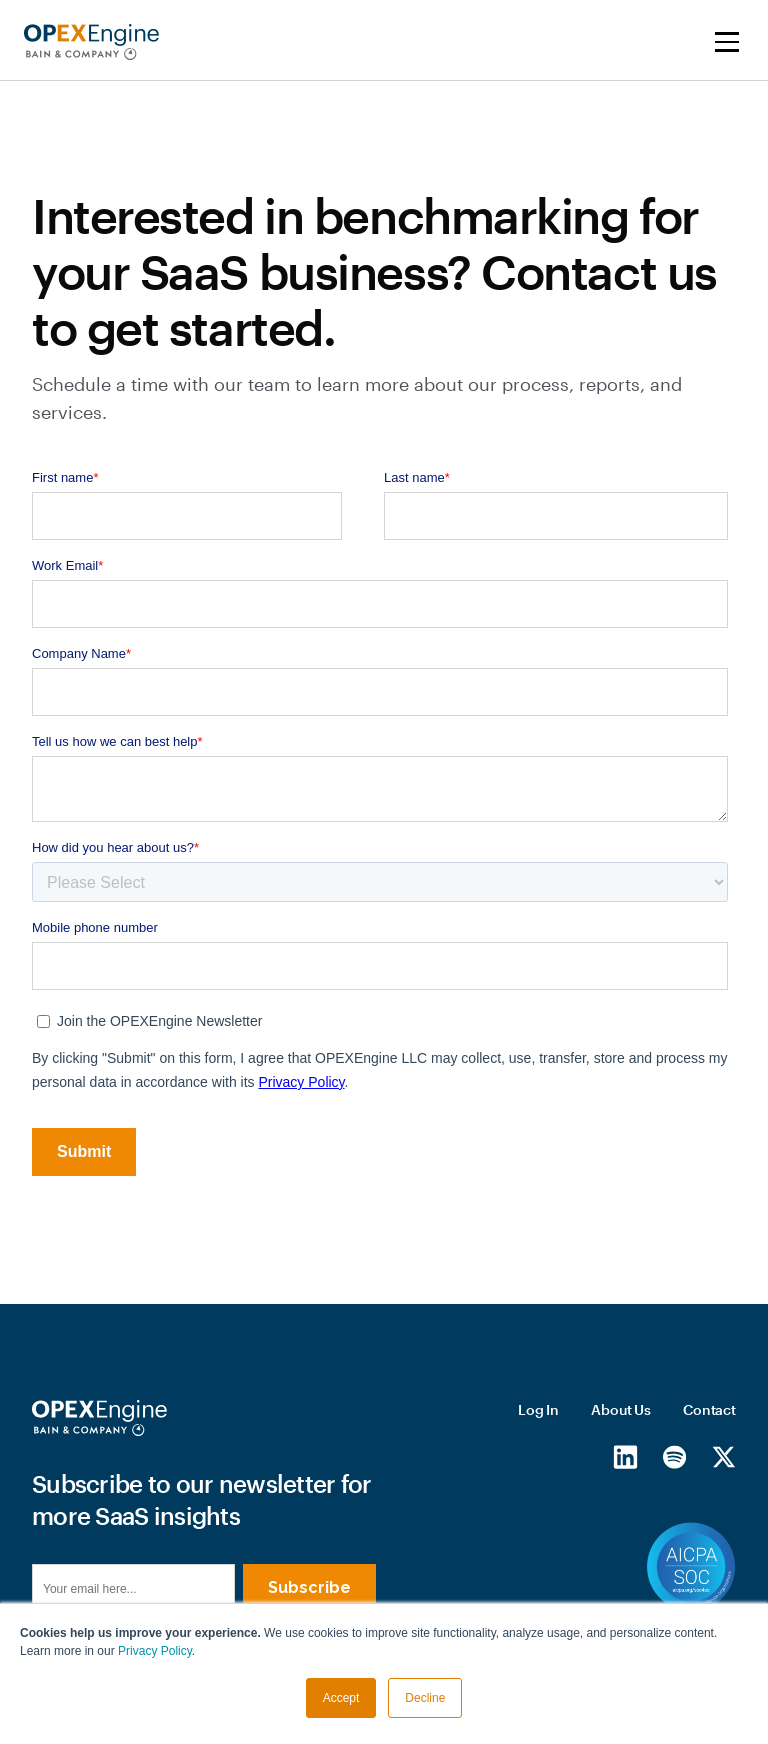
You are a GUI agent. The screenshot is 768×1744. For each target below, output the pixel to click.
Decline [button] (425, 1698)
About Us (621, 1409)
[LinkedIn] (625, 1457)
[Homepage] (99, 1418)
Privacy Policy (155, 1651)
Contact (709, 1409)
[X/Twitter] (723, 1457)
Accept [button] (341, 1698)
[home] (91, 42)
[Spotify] (674, 1457)
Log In (538, 1409)
